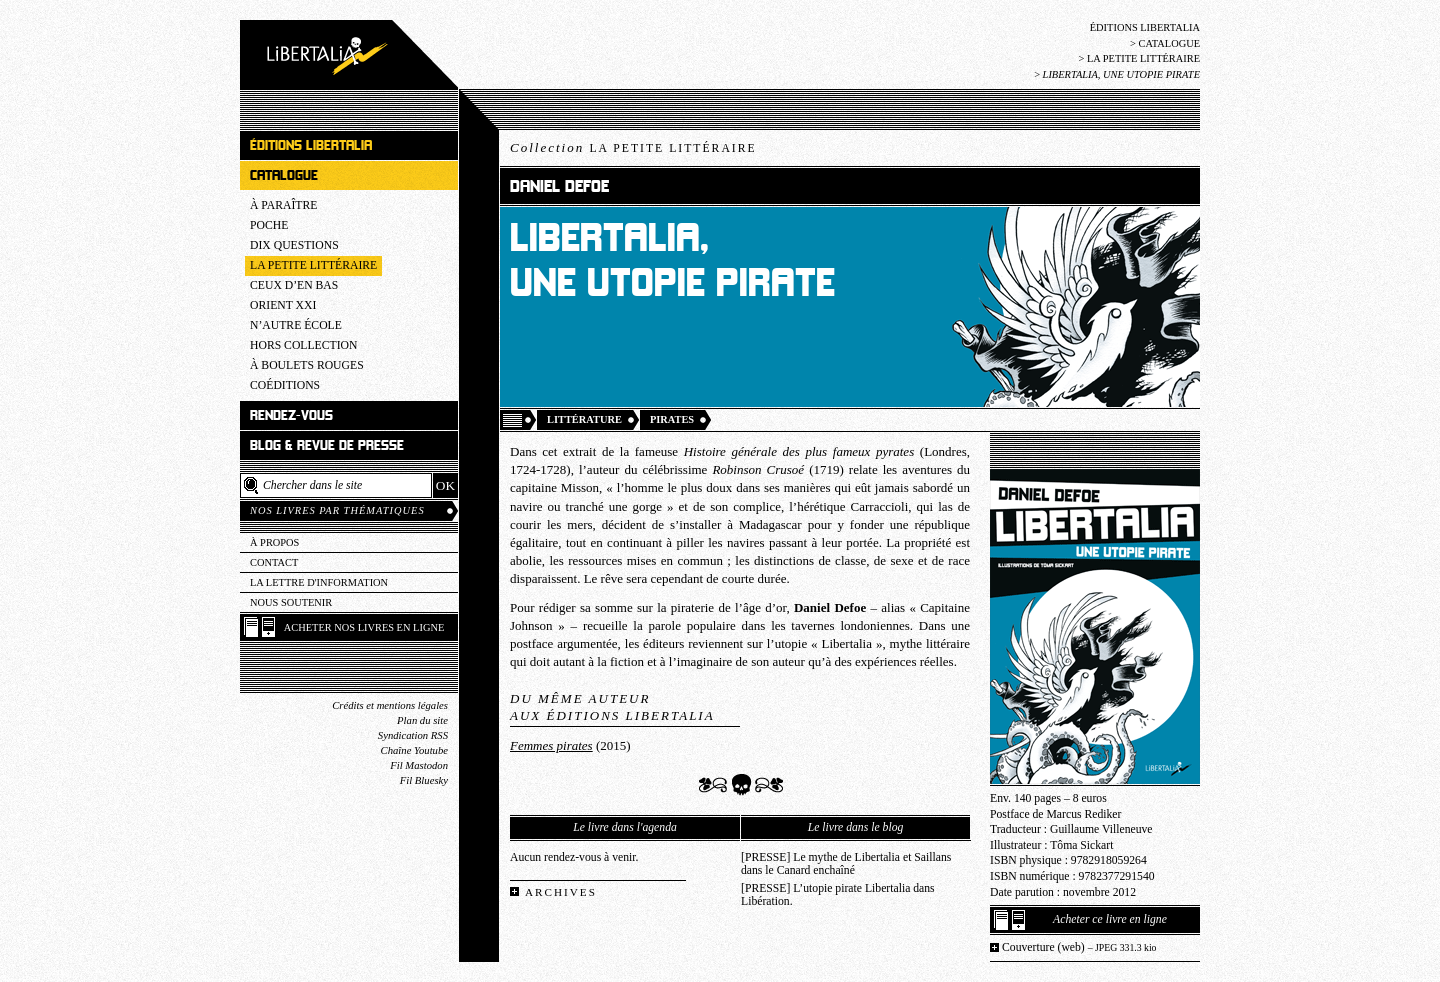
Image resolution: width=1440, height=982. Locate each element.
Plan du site (422, 720)
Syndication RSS (413, 735)
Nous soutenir (291, 602)
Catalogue (1169, 43)
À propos (274, 542)
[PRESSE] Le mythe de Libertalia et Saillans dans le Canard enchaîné (846, 864)
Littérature (584, 419)
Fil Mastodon (419, 765)
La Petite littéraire (1143, 58)
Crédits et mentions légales (390, 705)
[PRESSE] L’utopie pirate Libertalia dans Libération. (838, 895)
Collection (633, 147)
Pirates (672, 419)
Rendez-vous (291, 415)
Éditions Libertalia (1145, 27)
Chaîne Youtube (414, 750)
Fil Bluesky (424, 780)
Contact (274, 562)
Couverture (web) (1079, 947)
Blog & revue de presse (327, 445)
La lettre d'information (319, 582)
